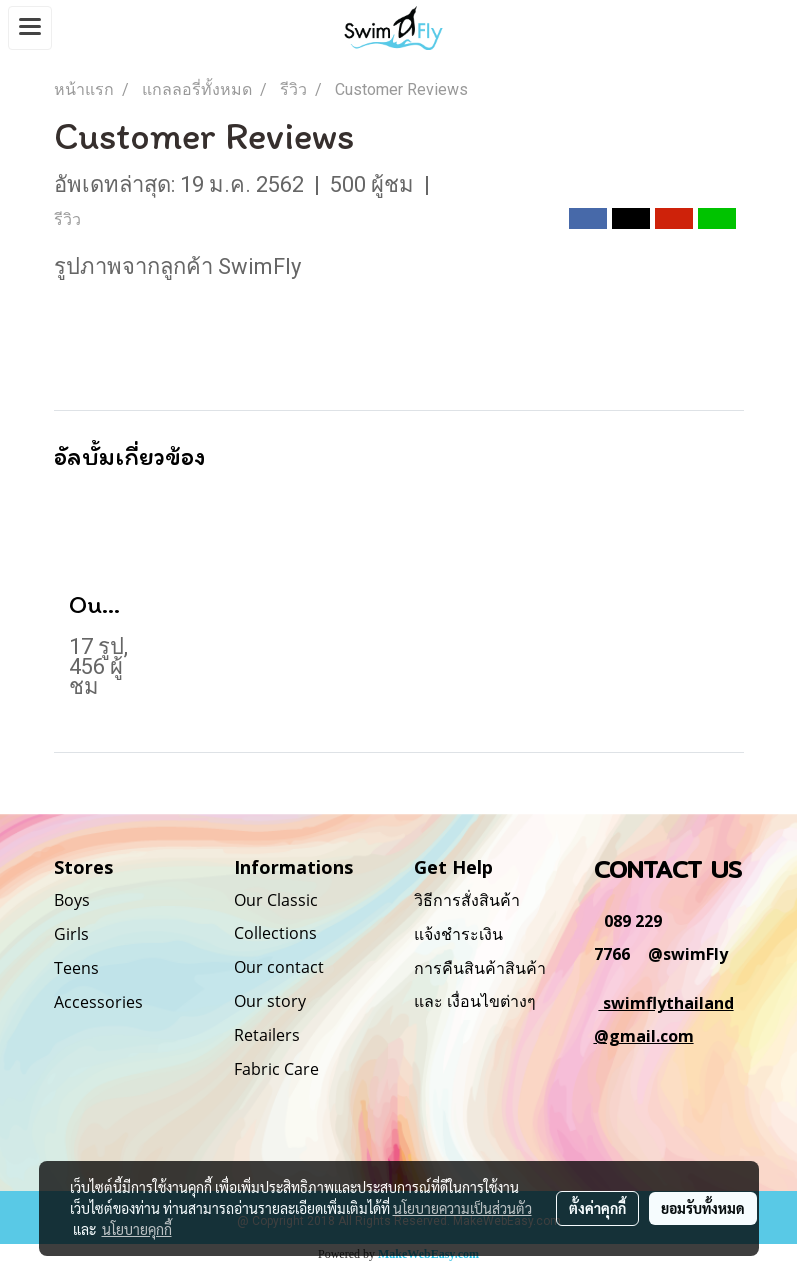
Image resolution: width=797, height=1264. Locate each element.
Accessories (98, 1002)
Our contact (279, 967)
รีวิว (67, 219)
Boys (72, 900)
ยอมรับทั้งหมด (703, 1208)
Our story (270, 1001)
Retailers (267, 1035)
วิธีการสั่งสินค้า (467, 900)
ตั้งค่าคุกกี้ (597, 1208)
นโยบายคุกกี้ (137, 1229)
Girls (71, 934)
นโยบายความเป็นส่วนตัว (462, 1208)
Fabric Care (276, 1069)
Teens (76, 968)
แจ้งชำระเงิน (458, 934)
